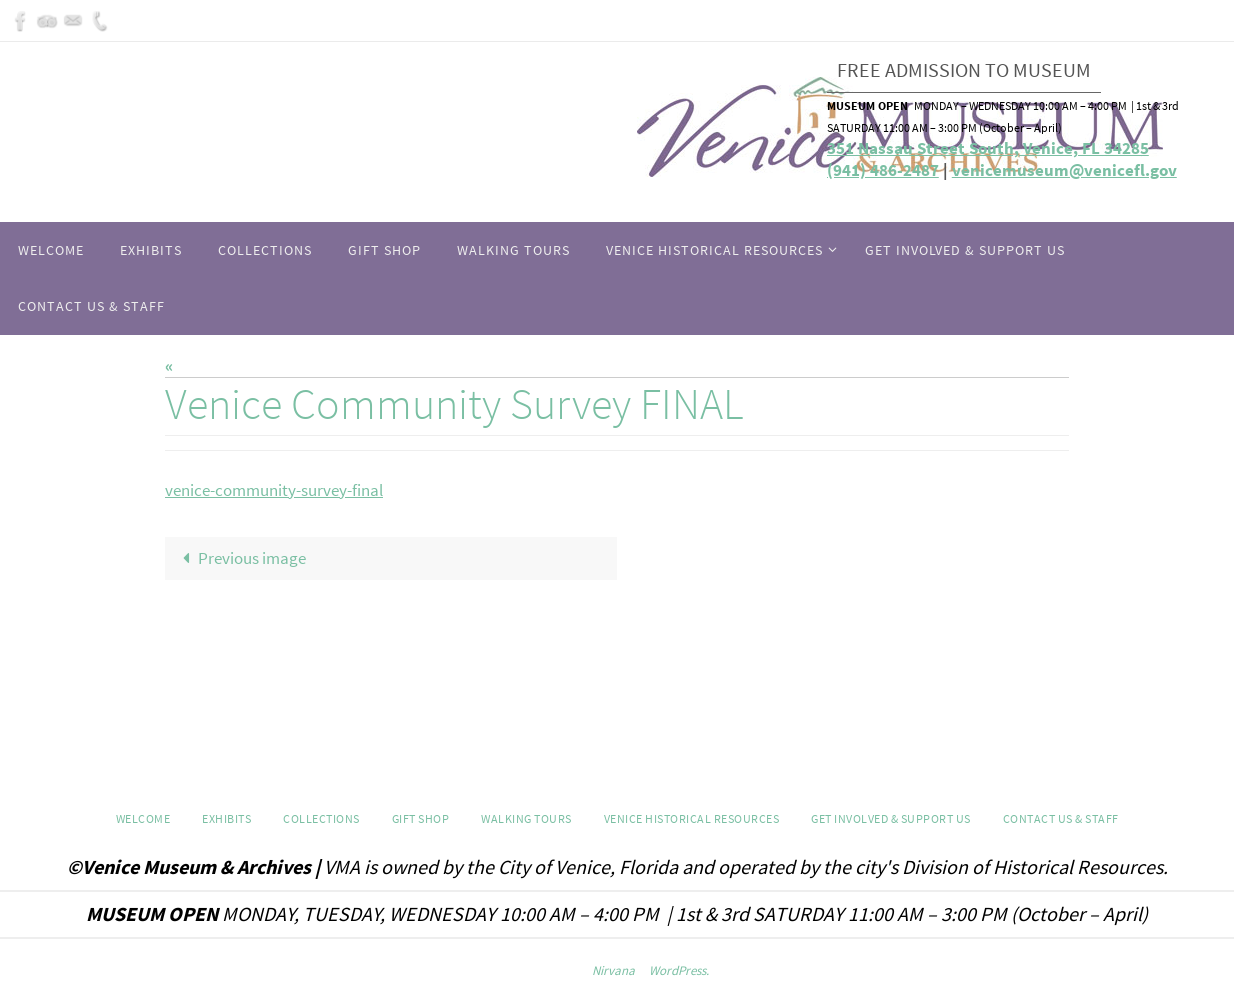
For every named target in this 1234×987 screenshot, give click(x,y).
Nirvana (613, 970)
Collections (321, 818)
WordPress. (679, 970)
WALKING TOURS (526, 818)
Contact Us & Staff (1061, 818)
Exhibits (226, 818)
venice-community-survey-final (274, 490)
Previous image (240, 558)
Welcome (143, 818)
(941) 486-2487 (883, 170)
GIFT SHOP (421, 818)
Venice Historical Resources (692, 818)
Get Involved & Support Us (891, 818)
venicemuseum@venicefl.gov (1064, 170)
